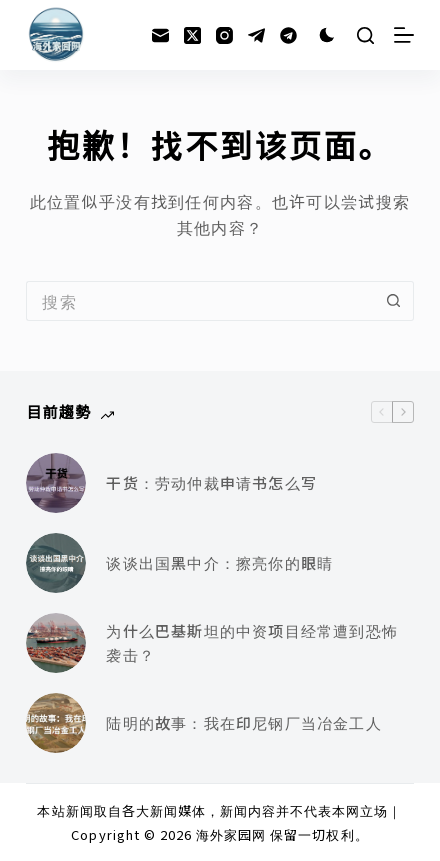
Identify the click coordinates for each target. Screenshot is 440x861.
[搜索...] (199, 301)
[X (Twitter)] (192, 35)
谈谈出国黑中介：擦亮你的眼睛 (219, 562)
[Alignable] (288, 35)
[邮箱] (160, 35)
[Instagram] (224, 35)
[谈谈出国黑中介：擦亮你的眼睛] (56, 563)
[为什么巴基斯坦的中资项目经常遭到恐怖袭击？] (56, 643)
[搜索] (365, 35)
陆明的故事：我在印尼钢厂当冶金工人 (243, 722)
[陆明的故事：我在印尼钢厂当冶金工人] (56, 723)
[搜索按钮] (394, 301)
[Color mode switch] (327, 35)
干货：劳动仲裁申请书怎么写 (211, 482)
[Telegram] (256, 35)
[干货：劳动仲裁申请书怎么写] (56, 483)
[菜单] (404, 35)
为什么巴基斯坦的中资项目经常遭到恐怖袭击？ (252, 643)
